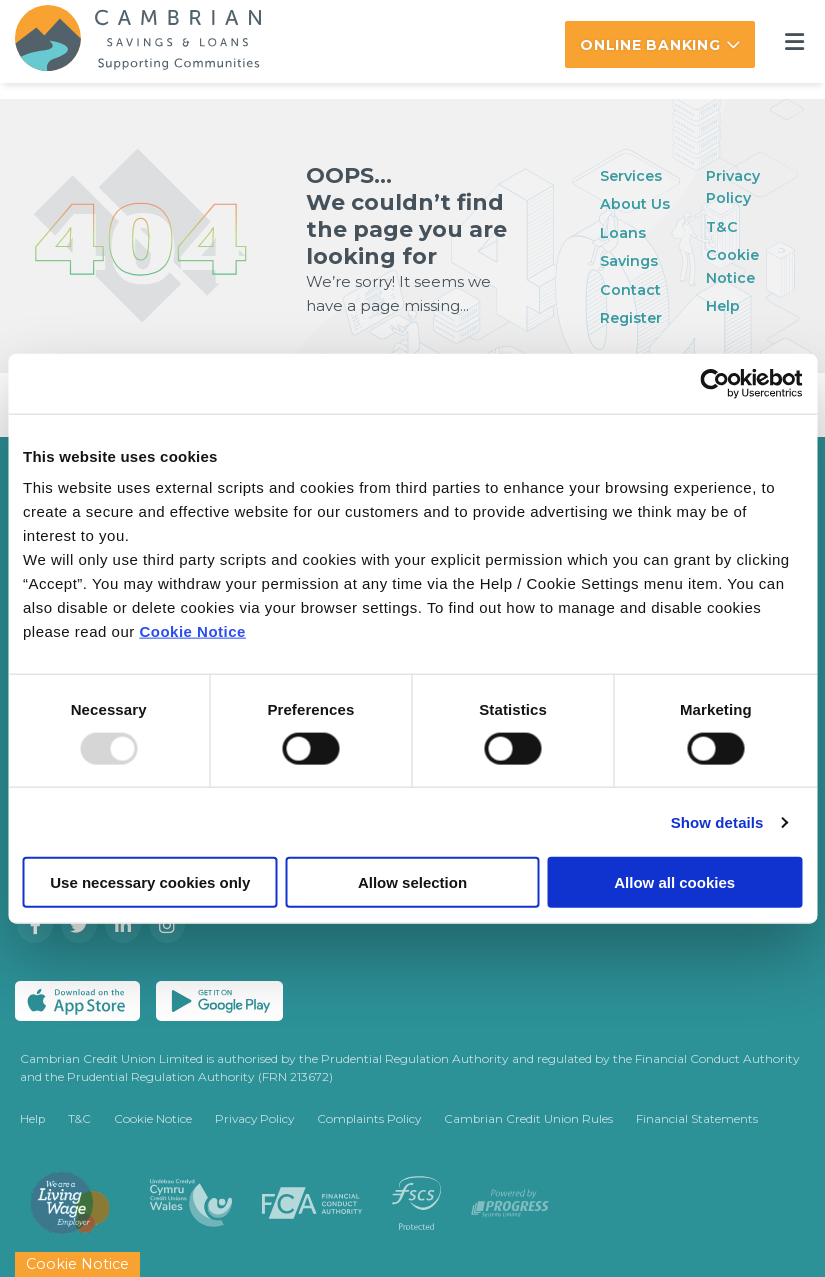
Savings (630, 259)
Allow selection (412, 882)
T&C (722, 225)
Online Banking (650, 45)
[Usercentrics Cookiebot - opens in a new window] (714, 383)
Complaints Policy (375, 1118)
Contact (630, 288)
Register (633, 316)
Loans (623, 231)
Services (633, 174)
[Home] (123, 41)
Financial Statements (705, 1118)
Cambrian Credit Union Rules (536, 1118)
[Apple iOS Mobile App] (77, 1000)
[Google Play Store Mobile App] (219, 1000)
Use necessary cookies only (150, 882)
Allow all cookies (674, 882)
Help (723, 304)
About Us (635, 202)
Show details (717, 821)
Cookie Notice (192, 631)
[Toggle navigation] (794, 41)
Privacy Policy (258, 1118)
